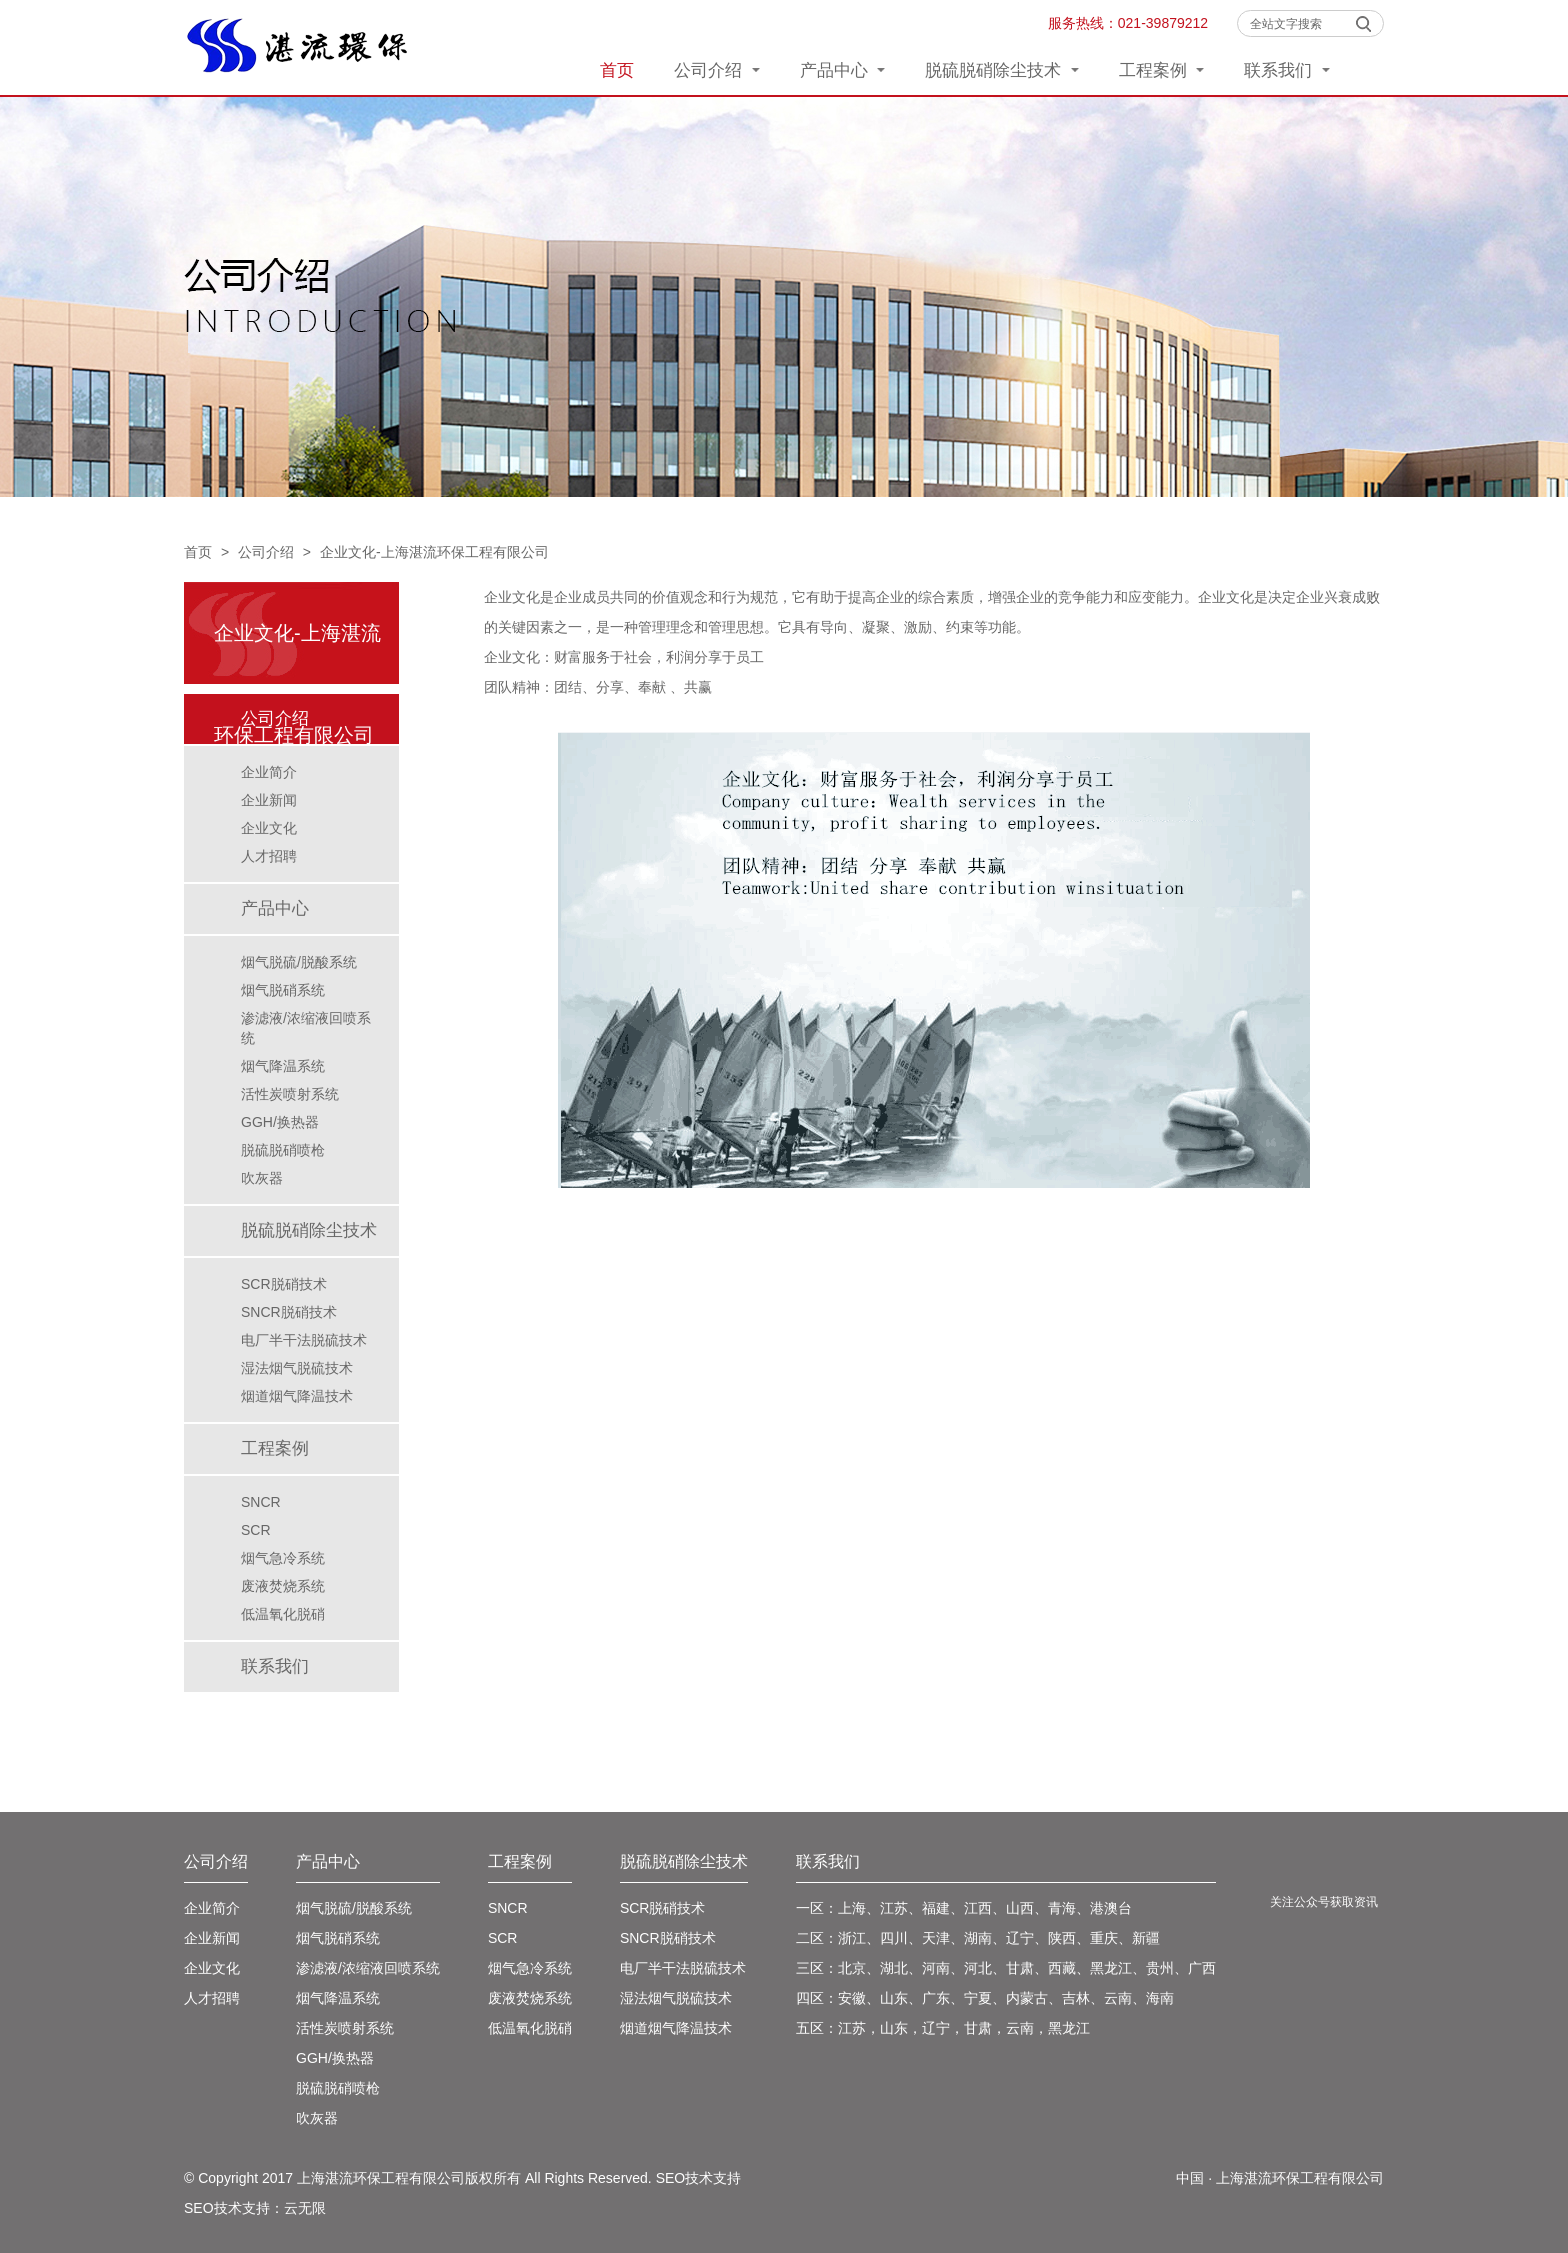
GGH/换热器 (280, 1122)
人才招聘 (269, 856)
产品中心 (843, 70)
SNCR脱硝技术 (289, 1312)
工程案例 (1162, 70)
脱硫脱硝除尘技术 (1002, 70)
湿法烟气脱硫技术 (297, 1368)
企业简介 (269, 772)
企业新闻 (269, 800)
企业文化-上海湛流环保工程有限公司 (434, 552)
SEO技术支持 (699, 2178)
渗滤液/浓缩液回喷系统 (306, 1028)
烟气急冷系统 (283, 1558)
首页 (617, 70)
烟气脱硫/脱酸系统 (299, 962)
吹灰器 (262, 1178)
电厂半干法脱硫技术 (304, 1340)
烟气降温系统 (283, 1066)
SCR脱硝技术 (284, 1284)
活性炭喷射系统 (290, 1094)
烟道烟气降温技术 (297, 1396)
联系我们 (1287, 70)
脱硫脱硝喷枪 (283, 1150)
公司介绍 (717, 70)
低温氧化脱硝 (283, 1614)
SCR (256, 1530)
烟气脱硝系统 (283, 990)
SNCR (261, 1502)
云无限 (305, 2208)
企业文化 (269, 828)
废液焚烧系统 (283, 1586)
